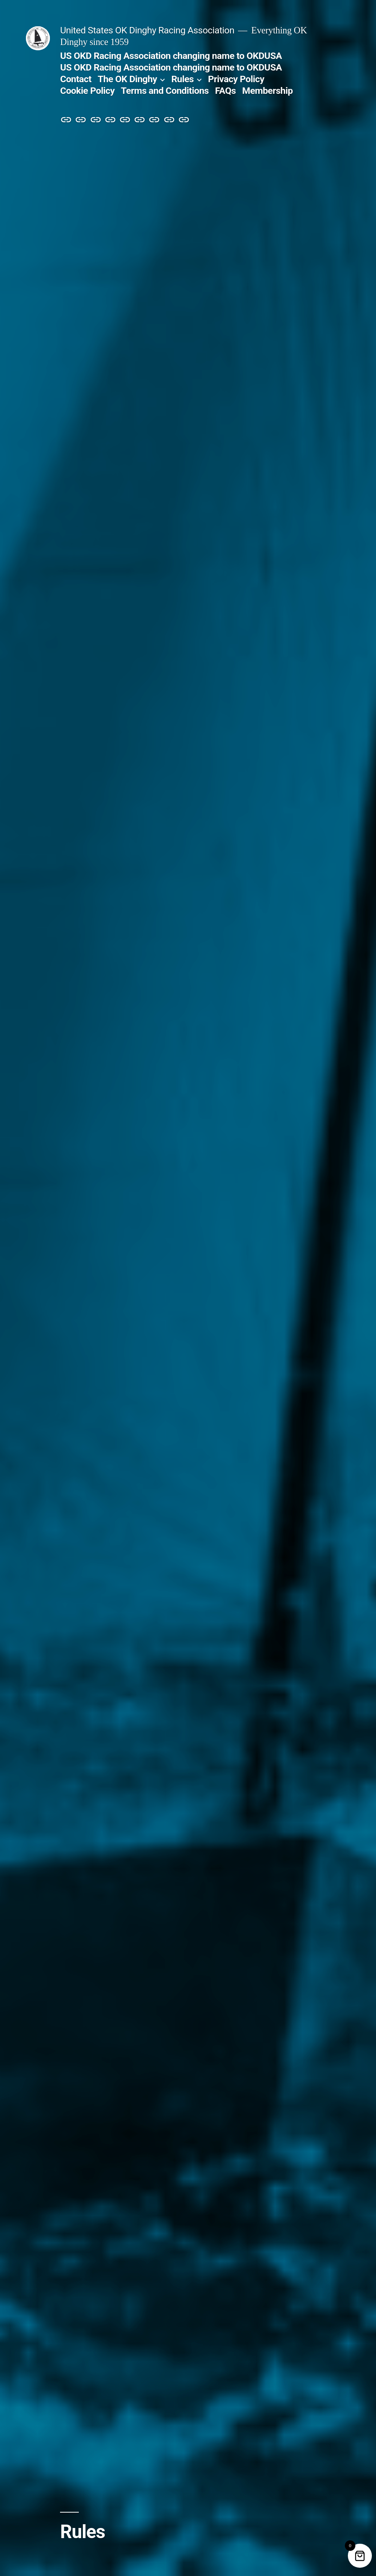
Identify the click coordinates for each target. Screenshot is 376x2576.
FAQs (225, 90)
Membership (267, 90)
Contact (75, 79)
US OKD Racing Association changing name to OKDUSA (171, 55)
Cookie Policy (87, 90)
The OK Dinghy (127, 79)
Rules (182, 79)
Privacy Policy (236, 79)
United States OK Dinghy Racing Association (147, 30)
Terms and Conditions (165, 90)
